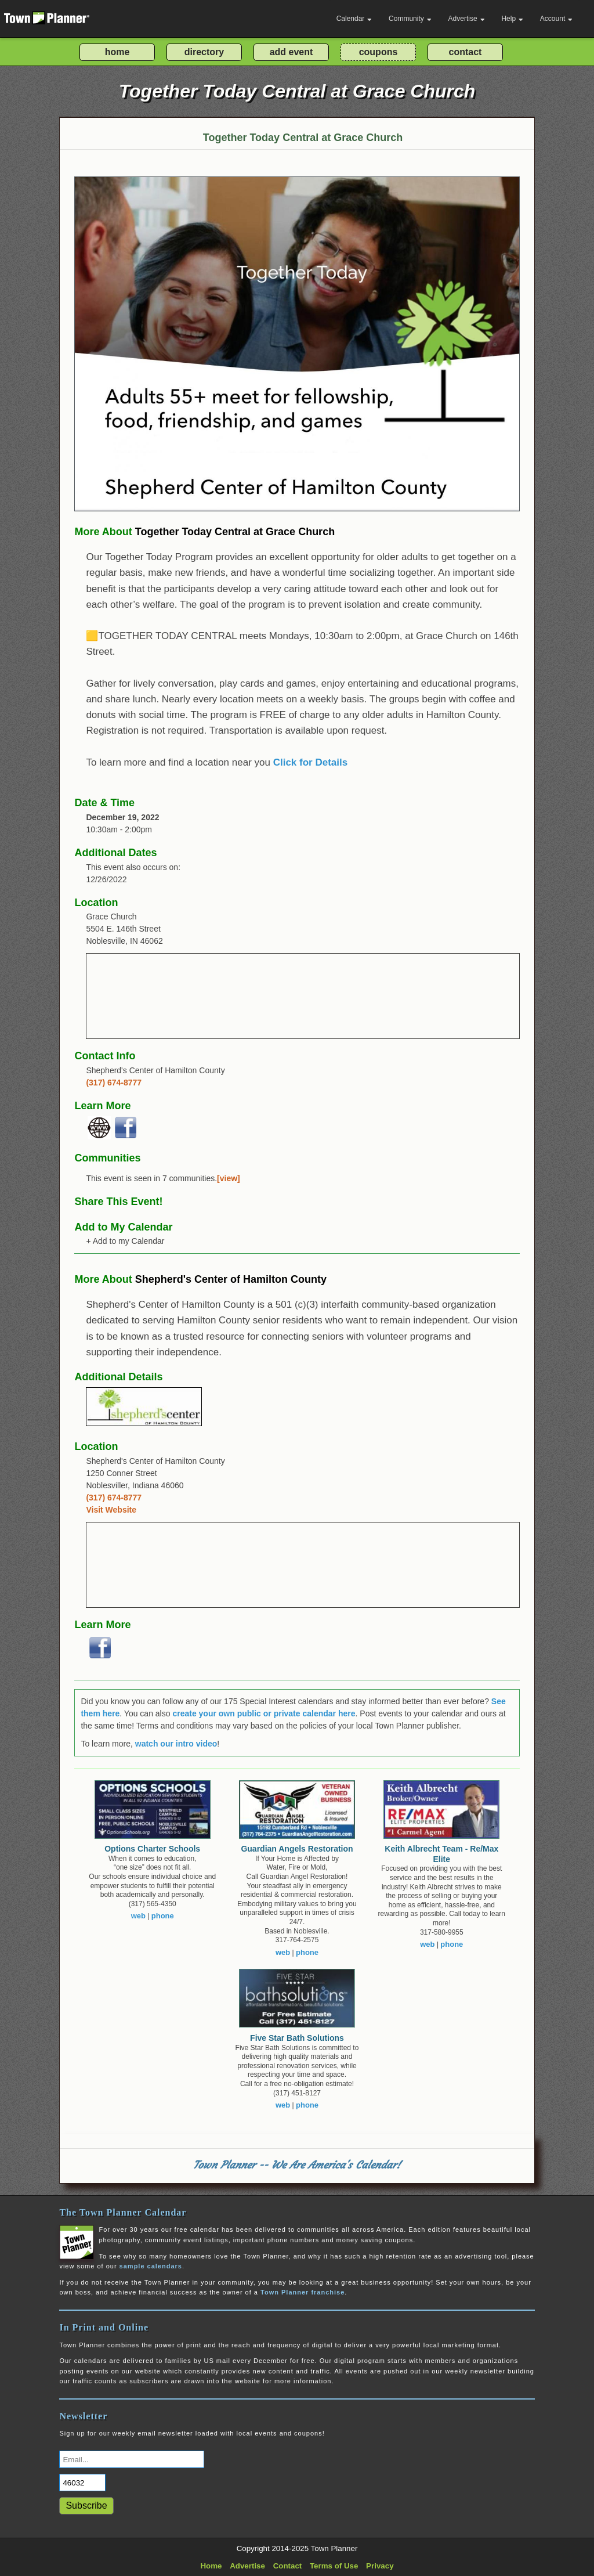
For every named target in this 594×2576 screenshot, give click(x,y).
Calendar (354, 19)
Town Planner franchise (302, 2292)
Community (410, 19)
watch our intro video (176, 1743)
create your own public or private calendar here (263, 1713)
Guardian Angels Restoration (297, 1848)
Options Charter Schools (152, 1848)
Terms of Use (334, 2565)
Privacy (379, 2565)
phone (162, 1915)
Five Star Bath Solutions (297, 2038)
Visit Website (111, 1509)
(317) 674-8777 (114, 1082)
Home (211, 2565)
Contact (287, 2565)
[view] (228, 1178)
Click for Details (310, 762)
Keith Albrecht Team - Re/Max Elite (441, 1854)
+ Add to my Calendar (125, 1241)
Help (512, 19)
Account (556, 19)
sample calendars (150, 2266)
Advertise (466, 19)
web (138, 1915)
